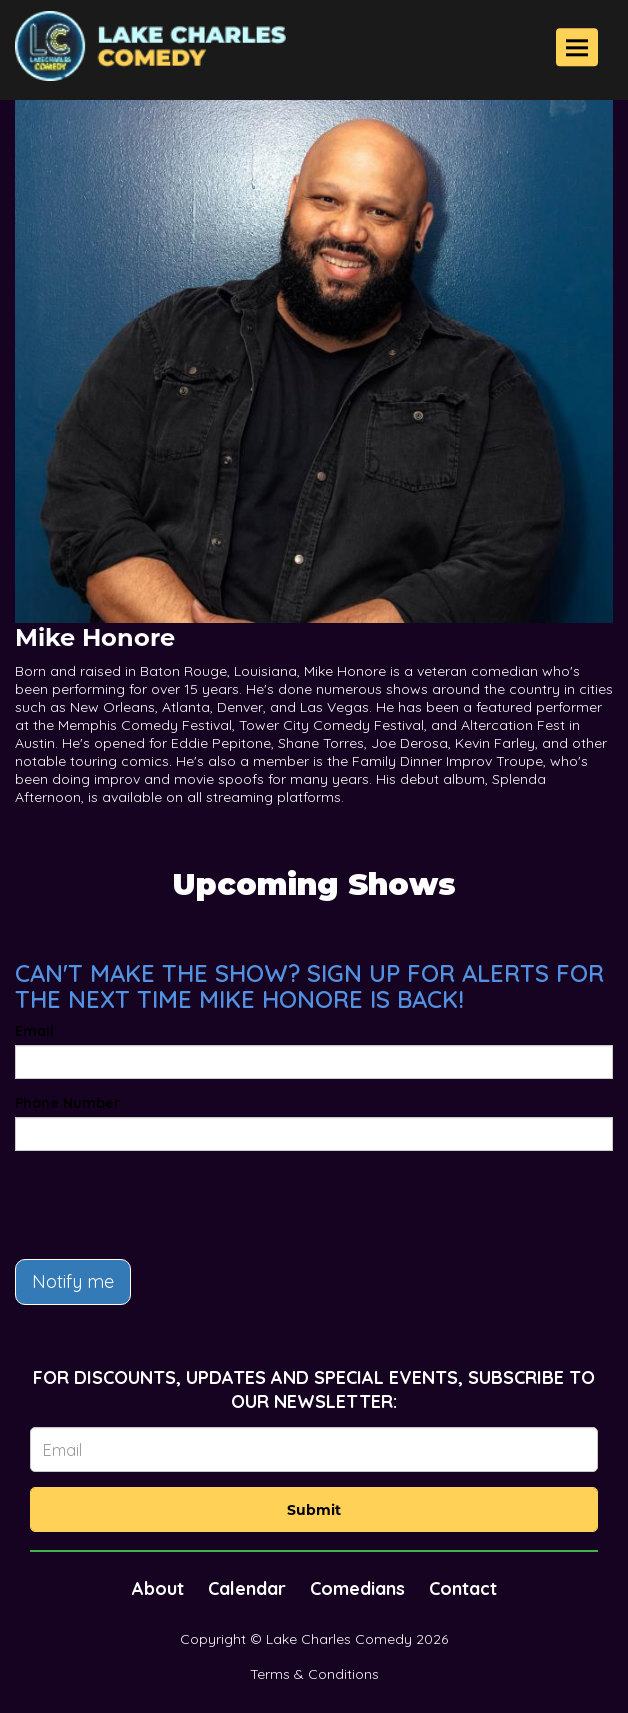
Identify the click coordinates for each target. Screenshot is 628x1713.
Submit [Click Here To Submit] (314, 1510)
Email (34, 1031)
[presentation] (167, 1205)
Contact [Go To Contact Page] (463, 1588)
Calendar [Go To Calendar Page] (247, 1588)
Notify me (73, 1281)
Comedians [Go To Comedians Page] (357, 1588)
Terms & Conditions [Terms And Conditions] (314, 1674)
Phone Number (67, 1103)
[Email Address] (314, 1449)
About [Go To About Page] (158, 1588)
